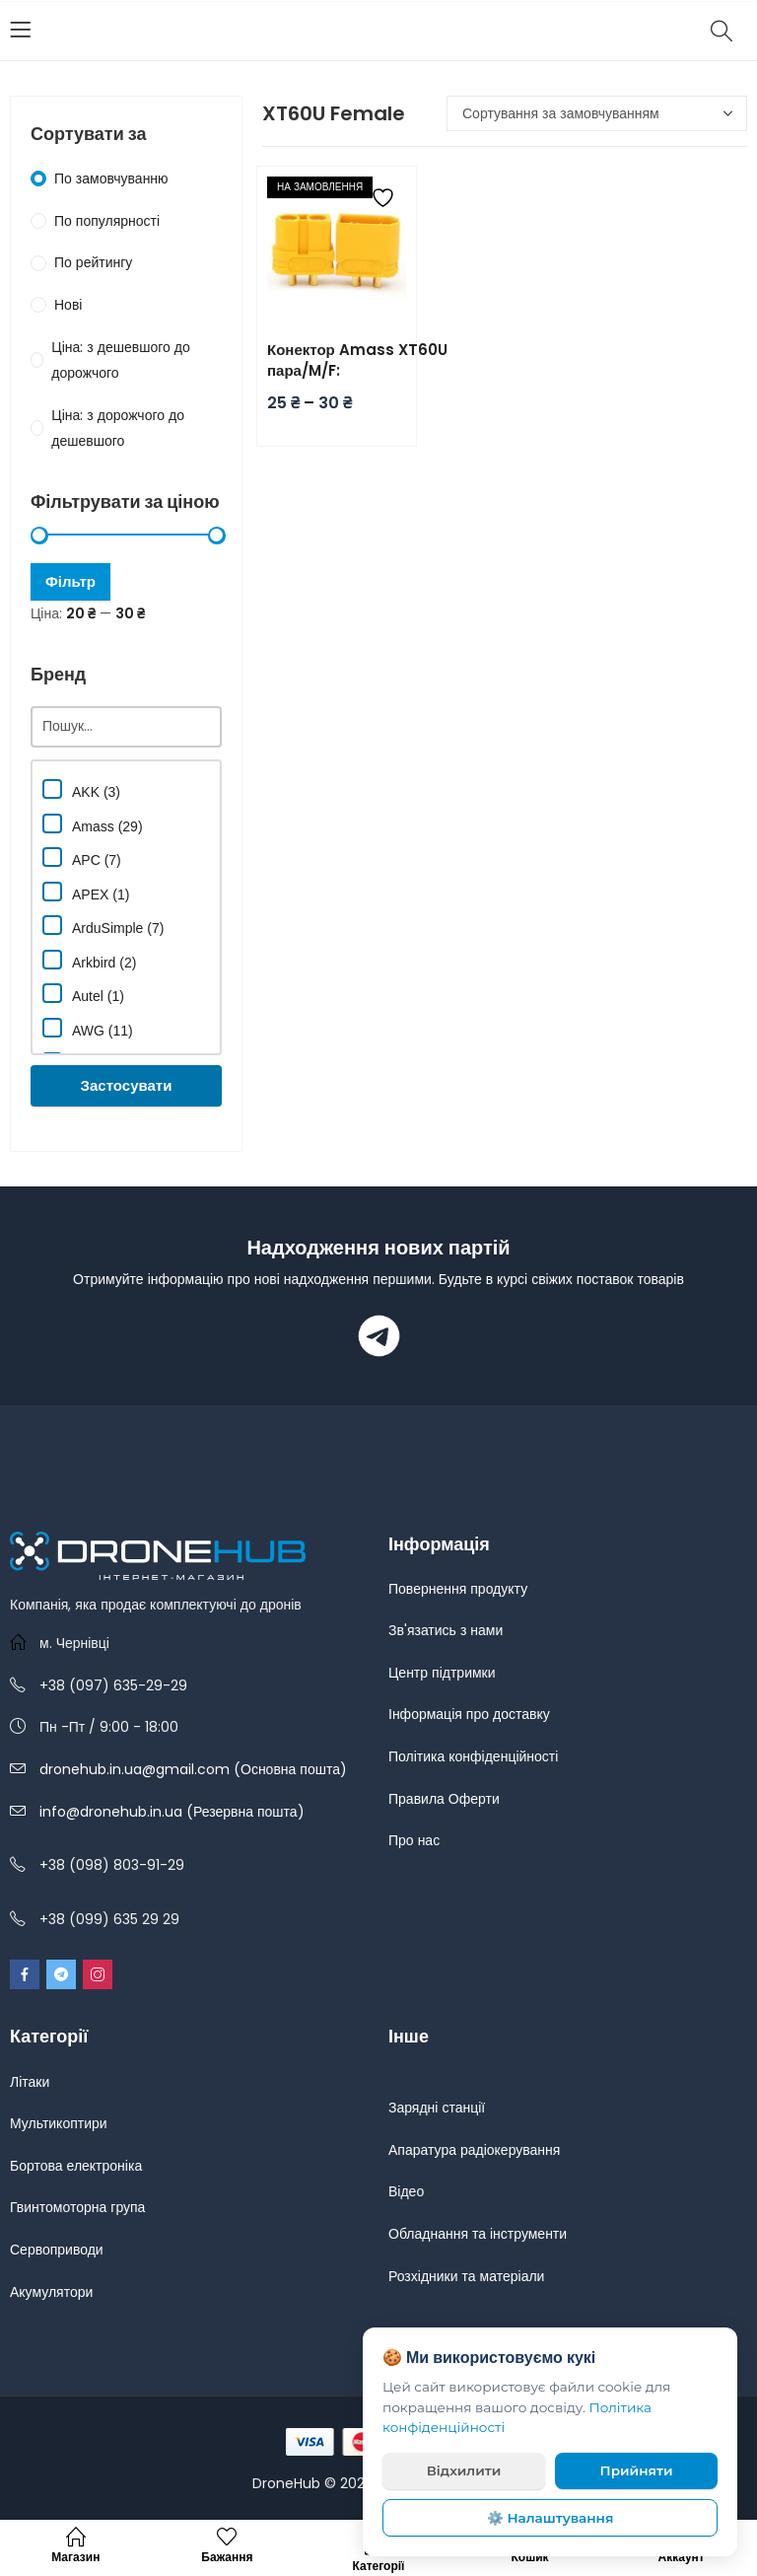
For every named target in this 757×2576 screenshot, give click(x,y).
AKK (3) (81, 789)
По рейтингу (93, 262)
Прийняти (636, 2470)
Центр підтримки (442, 1672)
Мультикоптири (58, 2123)
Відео (406, 2191)
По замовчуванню (111, 178)
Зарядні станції (436, 2107)
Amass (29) (92, 824)
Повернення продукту (457, 1589)
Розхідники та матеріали (466, 2276)
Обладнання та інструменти (477, 2234)
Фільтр (70, 581)
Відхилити (464, 2470)
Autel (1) (83, 993)
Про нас (414, 1840)
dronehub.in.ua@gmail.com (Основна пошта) (193, 1769)
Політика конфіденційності (473, 1756)
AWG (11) (87, 1028)
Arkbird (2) (89, 960)
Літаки (29, 2082)
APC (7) (81, 857)
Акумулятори (51, 2292)
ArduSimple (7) (103, 925)
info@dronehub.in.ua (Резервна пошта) (172, 1812)
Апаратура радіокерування (474, 2150)
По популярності (107, 221)
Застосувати (126, 1085)
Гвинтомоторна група (77, 2207)
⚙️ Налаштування (550, 2518)
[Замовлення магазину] (597, 113)
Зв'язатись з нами (445, 1630)
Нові (68, 305)
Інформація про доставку (469, 1714)
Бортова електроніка (76, 2166)
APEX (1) (85, 892)
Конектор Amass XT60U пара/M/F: (357, 360)
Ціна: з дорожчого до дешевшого (117, 428)
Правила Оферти (444, 1799)
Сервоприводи (56, 2249)
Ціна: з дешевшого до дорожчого (120, 360)
